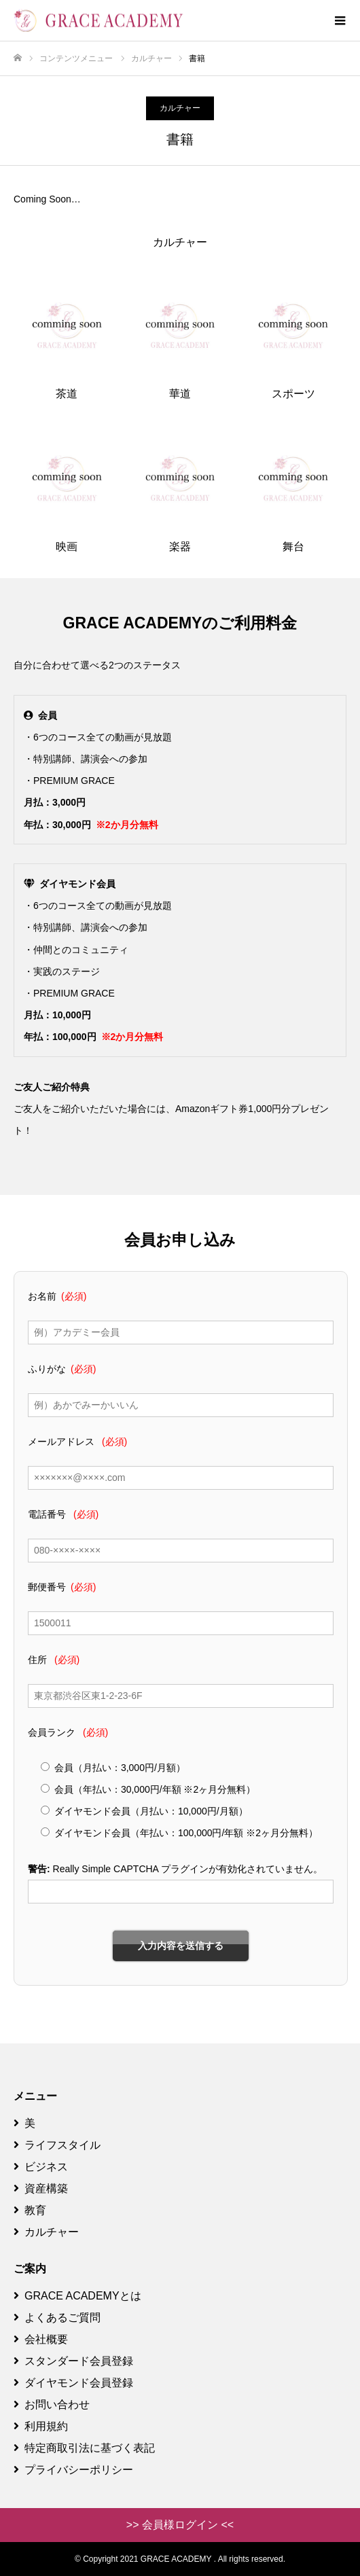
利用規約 (41, 2426)
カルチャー (180, 108)
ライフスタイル (57, 2145)
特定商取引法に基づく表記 (84, 2448)
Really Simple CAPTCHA (106, 1868)
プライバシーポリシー (73, 2469)
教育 (30, 2210)
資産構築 (41, 2188)
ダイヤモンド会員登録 (73, 2383)
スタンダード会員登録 (73, 2361)
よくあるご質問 (57, 2317)
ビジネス (41, 2166)
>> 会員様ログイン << (180, 2524)
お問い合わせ (52, 2404)
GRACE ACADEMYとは (77, 2296)
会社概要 (41, 2339)
